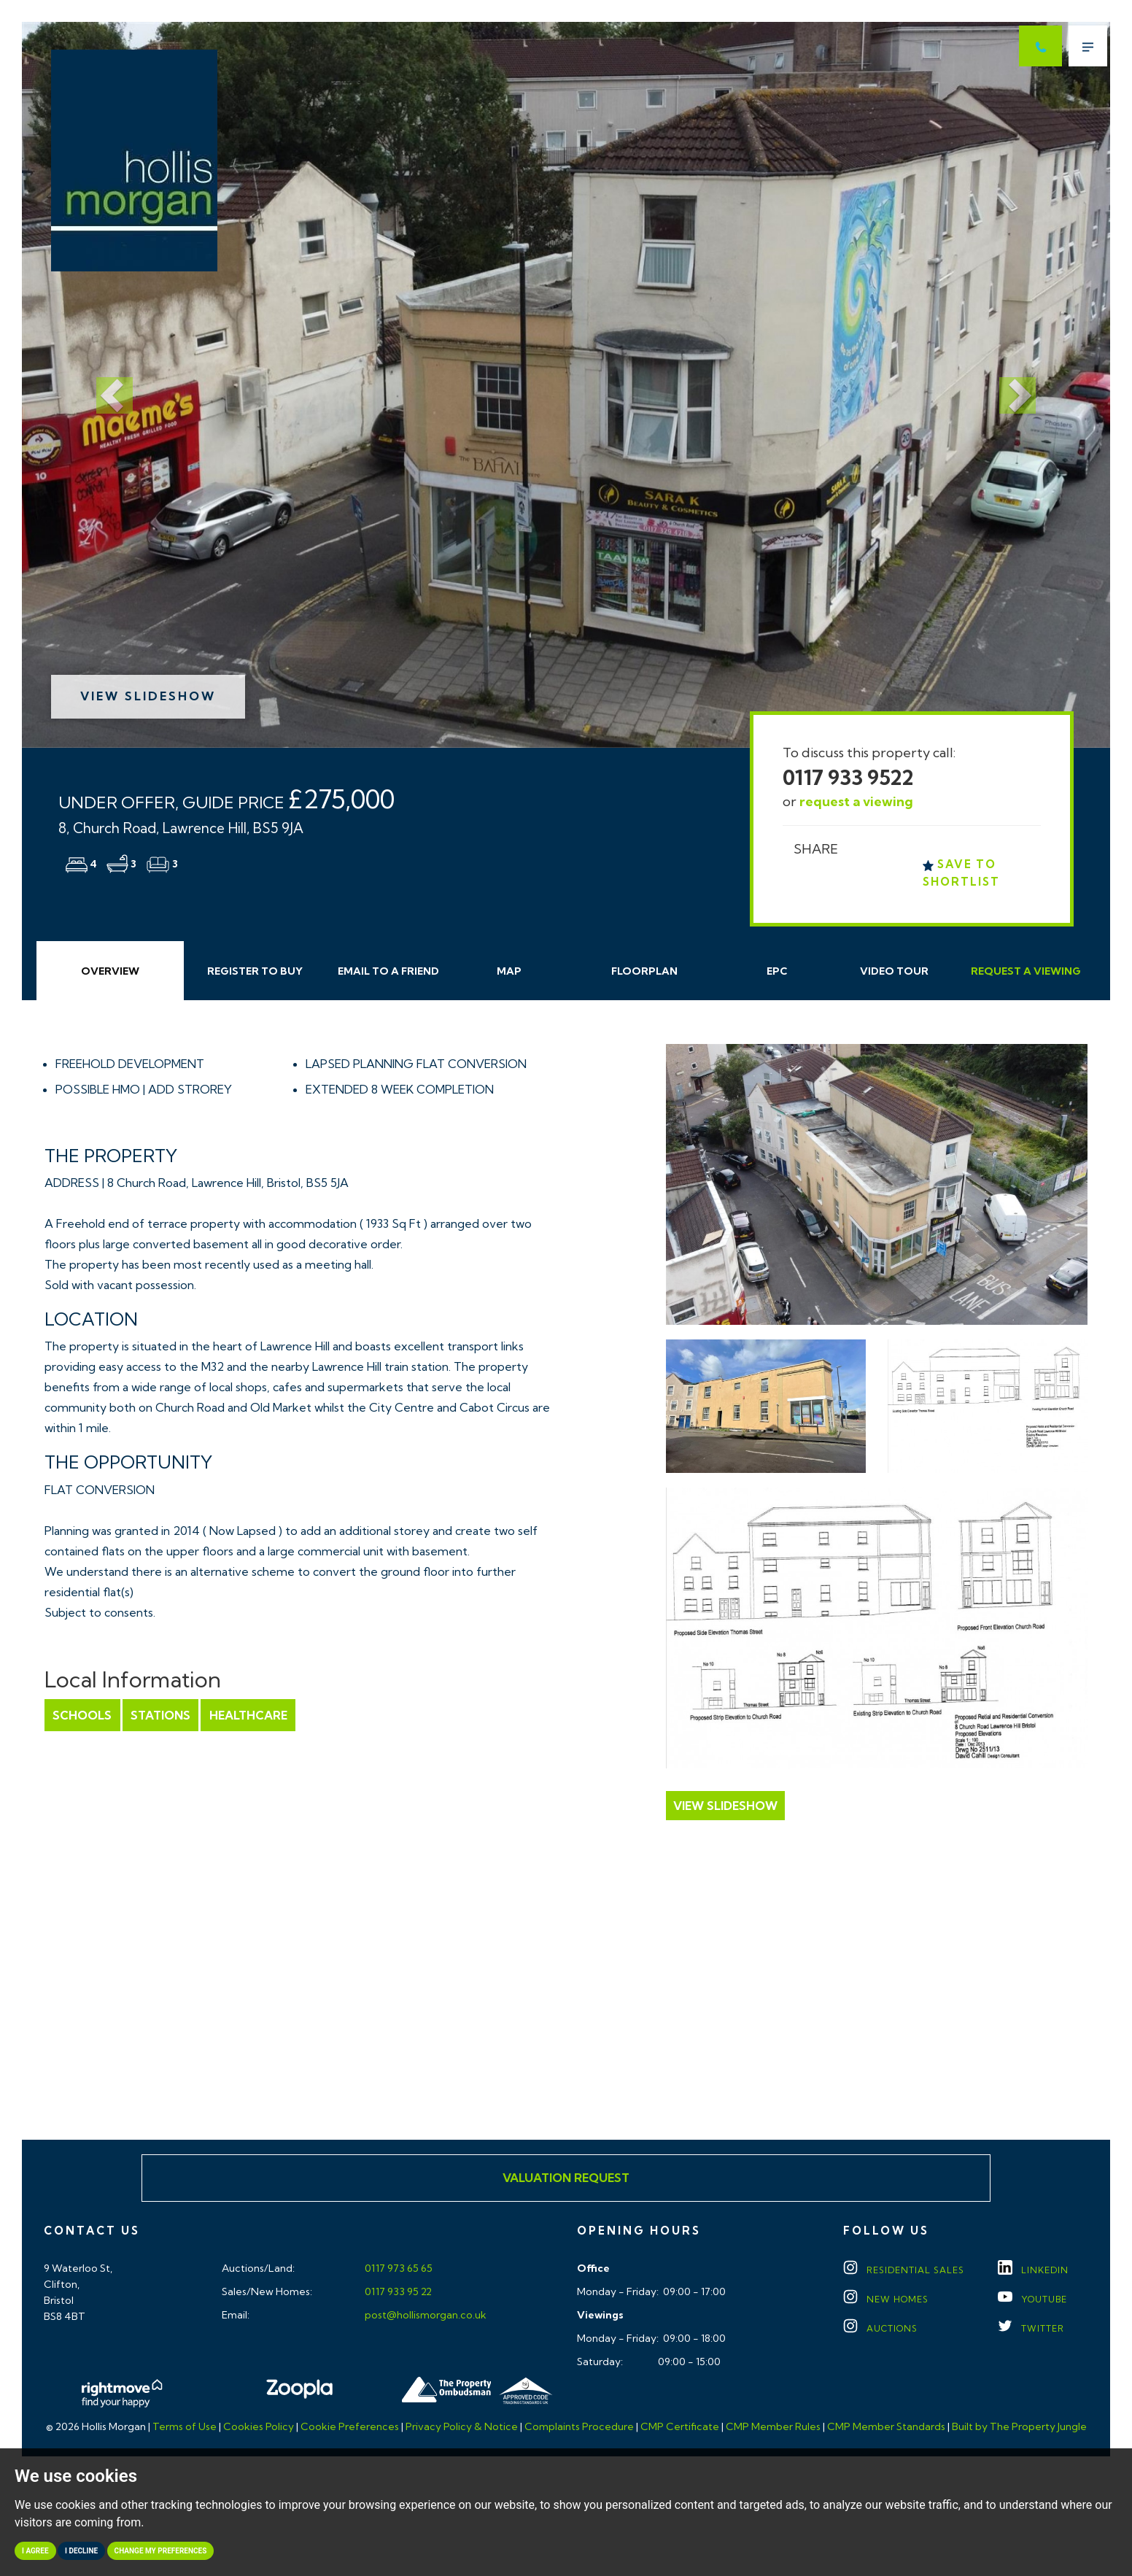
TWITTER (1031, 2328)
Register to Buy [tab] (255, 971)
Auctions (880, 2328)
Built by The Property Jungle (1019, 2426)
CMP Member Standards (886, 2426)
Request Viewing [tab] (1026, 971)
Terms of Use (184, 2426)
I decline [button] (81, 2551)
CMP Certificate (679, 2426)
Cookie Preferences (350, 2426)
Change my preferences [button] (161, 2551)
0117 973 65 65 (398, 2268)
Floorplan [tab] (644, 971)
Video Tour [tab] (894, 971)
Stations (160, 1715)
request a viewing (856, 801)
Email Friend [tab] (388, 971)
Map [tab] (509, 971)
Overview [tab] (110, 971)
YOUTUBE (1032, 2299)
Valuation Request (566, 2177)
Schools (82, 1715)
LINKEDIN (1033, 2269)
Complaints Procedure (579, 2426)
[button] (103, 385)
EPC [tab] (777, 971)
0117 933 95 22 (397, 2291)
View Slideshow (148, 696)
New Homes (886, 2299)
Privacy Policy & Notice (462, 2426)
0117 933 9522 (848, 777)
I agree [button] (35, 2551)
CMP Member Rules (773, 2426)
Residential (903, 2269)
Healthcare (247, 1715)
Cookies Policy (258, 2426)
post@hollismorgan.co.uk (424, 2314)
